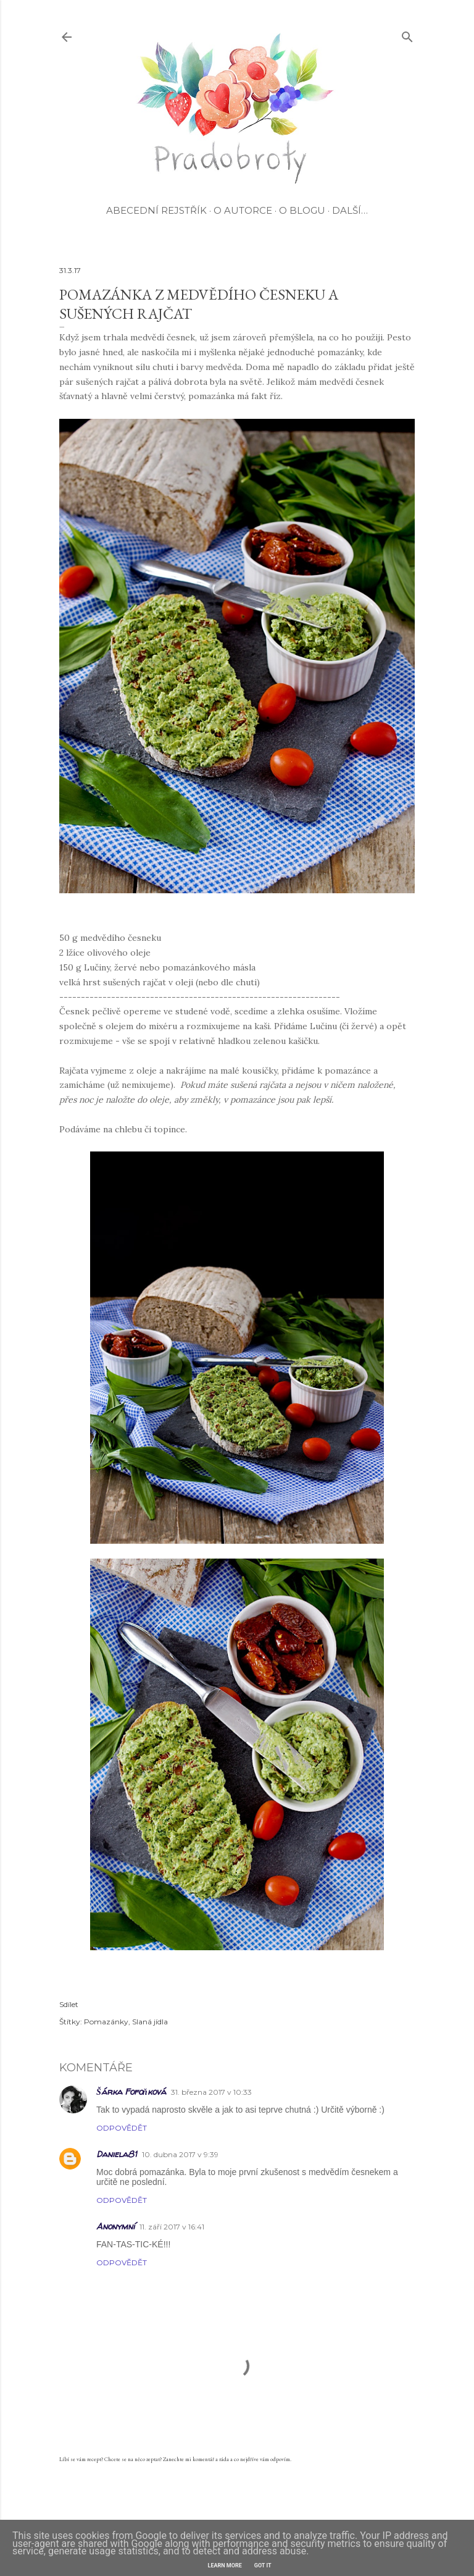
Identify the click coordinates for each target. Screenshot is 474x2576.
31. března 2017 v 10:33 (211, 2092)
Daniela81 (116, 2154)
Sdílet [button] (68, 2004)
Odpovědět (121, 2127)
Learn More (225, 2565)
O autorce (243, 210)
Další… (350, 210)
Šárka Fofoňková (131, 2091)
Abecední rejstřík (156, 210)
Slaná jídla (150, 2021)
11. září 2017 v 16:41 (171, 2226)
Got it (263, 2565)
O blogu (302, 210)
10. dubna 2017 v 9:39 (180, 2154)
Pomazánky (106, 2021)
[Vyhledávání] (407, 34)
